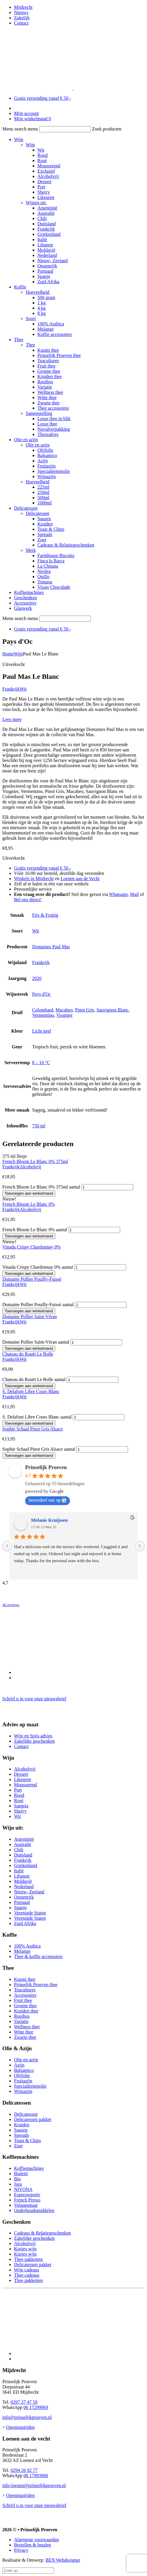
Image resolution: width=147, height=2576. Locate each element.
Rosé (42, 160)
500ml (43, 497)
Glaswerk (23, 608)
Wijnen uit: (36, 202)
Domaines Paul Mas (51, 946)
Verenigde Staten (30, 1912)
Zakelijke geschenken (34, 1741)
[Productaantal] (107, 1187)
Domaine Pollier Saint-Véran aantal (35, 1341)
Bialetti (21, 2173)
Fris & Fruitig (45, 915)
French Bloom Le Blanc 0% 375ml (35, 1161)
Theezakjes (47, 434)
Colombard (42, 1009)
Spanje (43, 276)
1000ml (44, 502)
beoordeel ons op (47, 1500)
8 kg (41, 313)
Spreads (44, 534)
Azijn (42, 460)
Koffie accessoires (54, 334)
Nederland (47, 255)
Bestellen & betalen (32, 2544)
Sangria (21, 1805)
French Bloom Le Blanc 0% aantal (34, 1229)
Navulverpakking (53, 429)
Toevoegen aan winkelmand (29, 1193)
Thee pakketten (28, 2259)
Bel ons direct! (27, 899)
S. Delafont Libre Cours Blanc (30, 1391)
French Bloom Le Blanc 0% (28, 1204)
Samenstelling (39, 413)
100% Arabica (50, 323)
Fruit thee (46, 365)
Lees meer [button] (12, 719)
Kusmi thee (48, 350)
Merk (31, 550)
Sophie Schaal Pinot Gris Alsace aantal (38, 1449)
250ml (43, 492)
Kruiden (45, 523)
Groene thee (48, 371)
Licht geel (41, 1030)
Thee (18, 339)
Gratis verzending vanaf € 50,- (42, 98)
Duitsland (46, 223)
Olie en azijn (26, 439)
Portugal (45, 271)
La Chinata (47, 566)
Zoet (41, 539)
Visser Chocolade (53, 587)
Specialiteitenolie (53, 471)
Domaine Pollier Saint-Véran (29, 1316)
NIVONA (23, 2189)
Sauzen (44, 518)
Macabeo (64, 1009)
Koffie (20, 286)
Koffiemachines (29, 592)
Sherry (43, 192)
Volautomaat (26, 2205)
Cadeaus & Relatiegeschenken (65, 544)
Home (8, 653)
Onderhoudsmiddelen (34, 2210)
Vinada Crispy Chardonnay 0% (31, 1246)
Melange (45, 329)
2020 (36, 978)
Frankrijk (46, 228)
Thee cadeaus (26, 2275)
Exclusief (46, 171)
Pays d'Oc (41, 994)
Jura (18, 2184)
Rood (42, 155)
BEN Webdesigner (63, 2560)
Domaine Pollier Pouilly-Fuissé (31, 1279)
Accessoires (25, 602)
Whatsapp (118, 894)
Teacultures (48, 360)
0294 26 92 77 (24, 2470)
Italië (42, 239)
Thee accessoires (53, 408)
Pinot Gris (84, 1009)
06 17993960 (35, 2475)
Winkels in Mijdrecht (34, 878)
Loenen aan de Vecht (79, 878)
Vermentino (43, 1015)
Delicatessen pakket (32, 2119)
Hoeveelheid (37, 292)
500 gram (46, 297)
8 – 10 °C (41, 1062)
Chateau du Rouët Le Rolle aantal (33, 1379)
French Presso (27, 2199)
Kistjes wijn (25, 2248)
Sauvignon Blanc (112, 1009)
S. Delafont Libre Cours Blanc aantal (37, 1416)
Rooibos (45, 381)
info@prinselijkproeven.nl (27, 2417)
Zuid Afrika (48, 281)
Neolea (44, 571)
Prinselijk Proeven (46, 1467)
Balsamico (47, 455)
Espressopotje (27, 2194)
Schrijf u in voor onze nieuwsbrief (34, 1698)
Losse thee (47, 423)
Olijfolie (45, 450)
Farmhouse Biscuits (56, 555)
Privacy (21, 2550)
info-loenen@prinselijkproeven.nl (34, 2485)
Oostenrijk (47, 265)
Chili (42, 218)
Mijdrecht (23, 7)
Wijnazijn (46, 476)
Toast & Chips (50, 529)
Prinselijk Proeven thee (59, 355)
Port (41, 186)
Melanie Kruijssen (49, 1520)
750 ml (38, 1125)
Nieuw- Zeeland (52, 260)
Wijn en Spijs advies (33, 1735)
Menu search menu (20, 128)
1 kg (41, 302)
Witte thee (47, 397)
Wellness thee (50, 392)
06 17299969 (35, 2407)
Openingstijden (20, 2427)
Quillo (43, 576)
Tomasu (44, 581)
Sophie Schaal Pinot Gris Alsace (32, 1428)
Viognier (64, 1015)
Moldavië (46, 250)
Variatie (44, 386)
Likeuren (45, 197)
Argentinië (47, 207)
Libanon (45, 244)
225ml (43, 487)
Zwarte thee (48, 402)
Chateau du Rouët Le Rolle (27, 1353)
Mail (134, 894)
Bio (17, 2178)
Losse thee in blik (53, 418)
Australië (46, 213)
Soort (31, 318)
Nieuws (21, 12)
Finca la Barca (50, 560)
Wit (40, 149)
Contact (21, 22)
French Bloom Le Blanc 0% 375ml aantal (41, 1186)
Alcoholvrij (48, 176)
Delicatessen (26, 508)
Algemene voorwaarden (36, 2539)
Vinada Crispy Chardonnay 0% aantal (37, 1267)
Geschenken (25, 597)
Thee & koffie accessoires (38, 1956)
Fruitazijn (46, 465)
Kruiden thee (49, 376)
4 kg (41, 307)
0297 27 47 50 (24, 2402)
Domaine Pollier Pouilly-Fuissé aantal (38, 1304)
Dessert (44, 181)
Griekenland (48, 234)
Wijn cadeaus (26, 2269)
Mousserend (48, 165)
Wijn (18, 139)
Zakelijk (22, 17)
